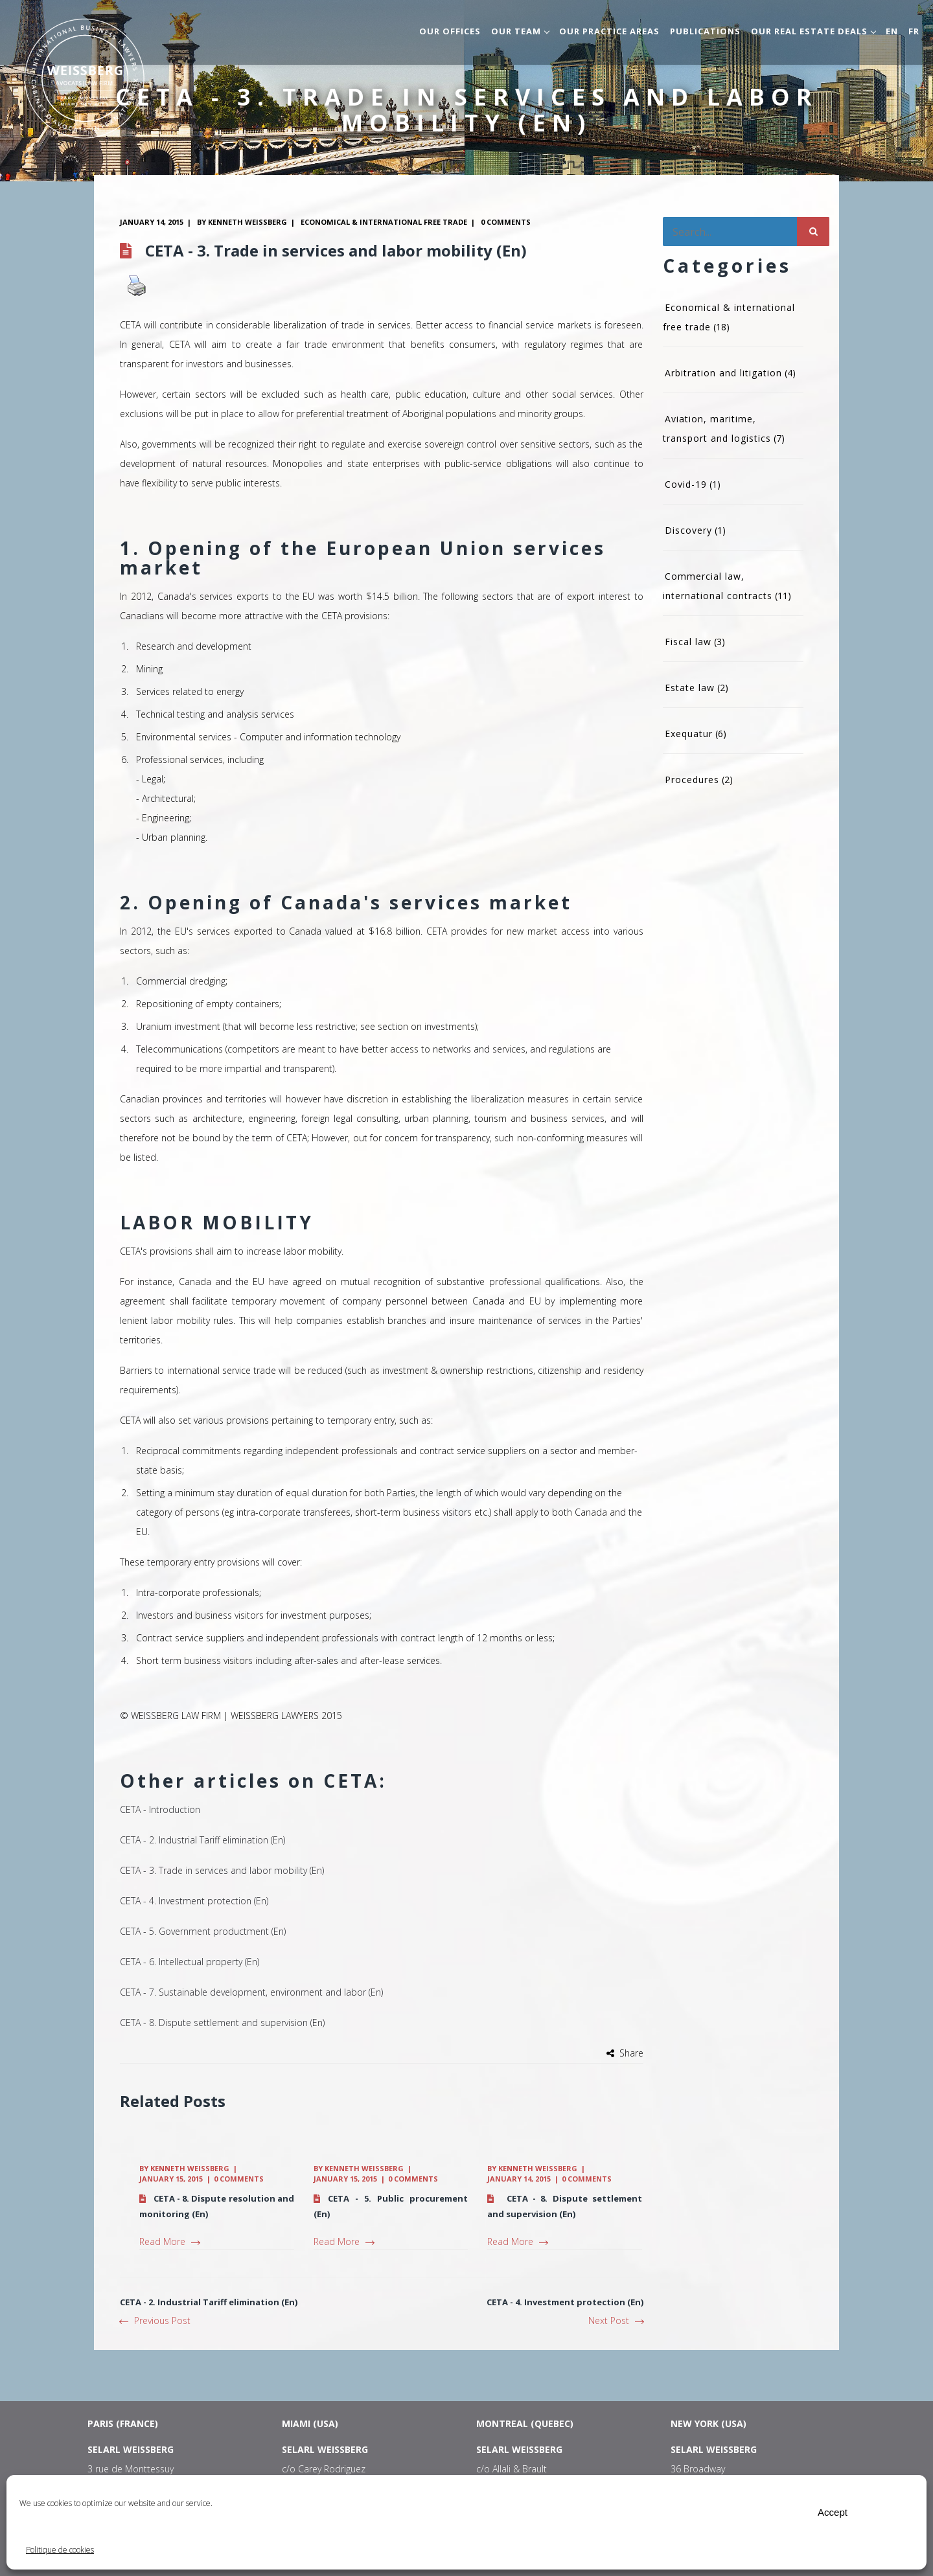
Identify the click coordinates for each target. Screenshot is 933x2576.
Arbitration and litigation (723, 373)
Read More (169, 2241)
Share (631, 2053)
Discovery (688, 530)
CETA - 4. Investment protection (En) (194, 1901)
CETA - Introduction (160, 1809)
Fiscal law (688, 641)
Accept (832, 2512)
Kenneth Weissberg (247, 222)
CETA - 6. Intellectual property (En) (189, 1961)
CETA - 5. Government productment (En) (203, 1931)
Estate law (690, 687)
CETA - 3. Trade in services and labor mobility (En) (222, 1870)
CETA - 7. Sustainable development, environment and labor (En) (251, 1992)
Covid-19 (686, 484)
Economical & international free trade (384, 222)
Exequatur (689, 733)
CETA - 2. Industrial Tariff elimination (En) (202, 1840)
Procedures (692, 779)
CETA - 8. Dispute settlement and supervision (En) (222, 2022)
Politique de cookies (60, 2549)
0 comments (506, 222)
